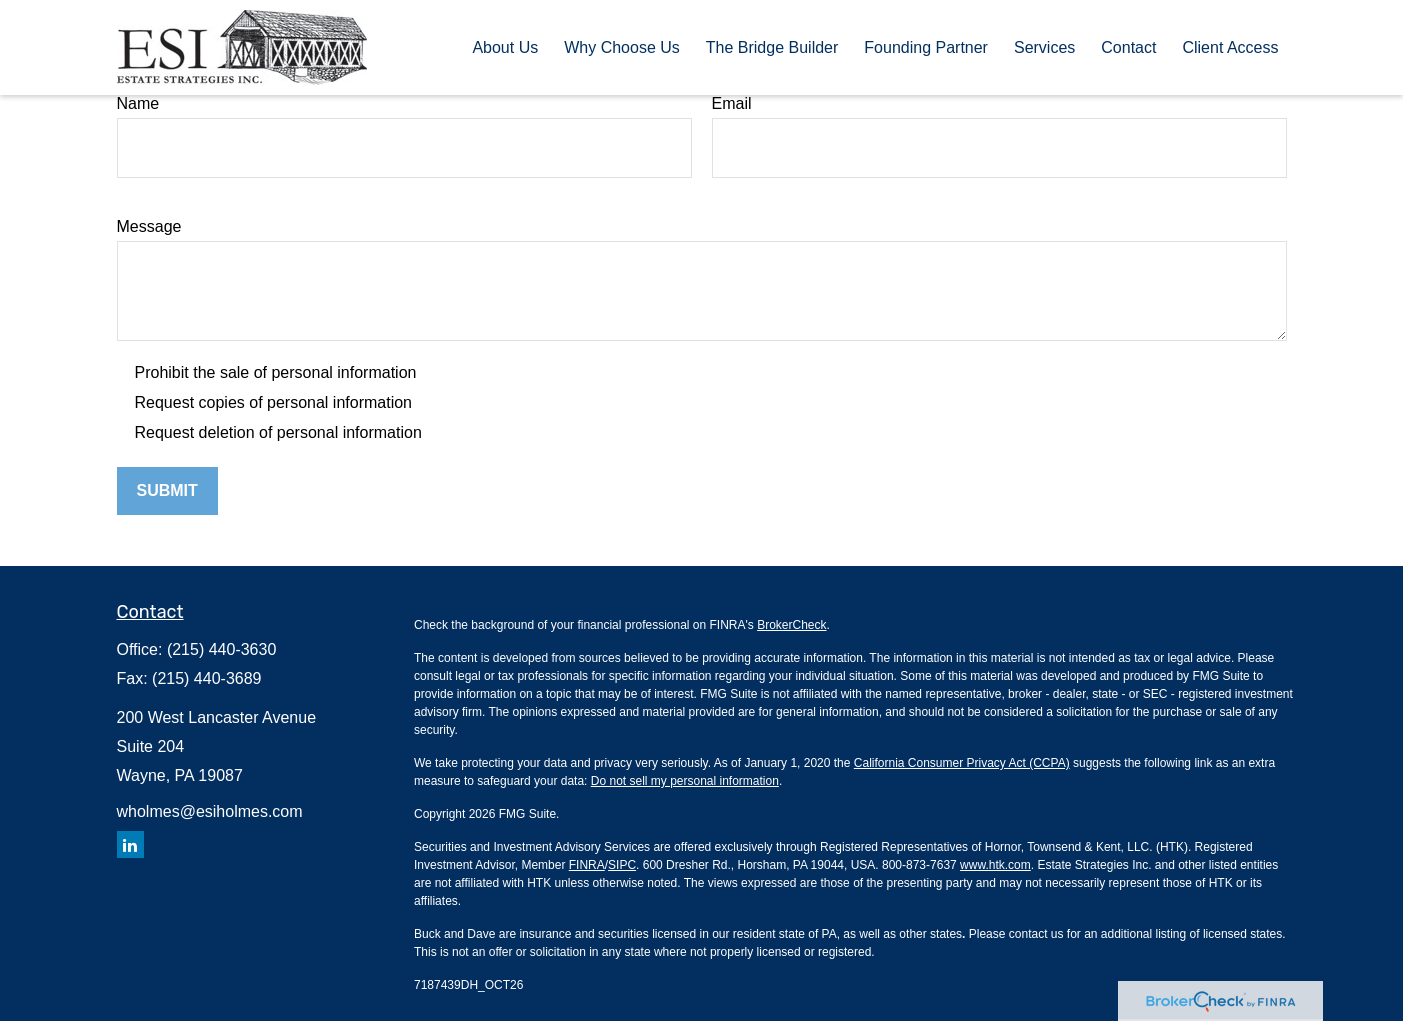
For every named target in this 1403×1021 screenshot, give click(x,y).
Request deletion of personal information (278, 432)
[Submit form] (167, 491)
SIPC (622, 865)
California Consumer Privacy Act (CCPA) (962, 763)
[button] (505, 47)
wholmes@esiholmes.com (210, 811)
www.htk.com (995, 865)
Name (138, 103)
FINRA (587, 865)
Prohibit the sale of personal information (276, 372)
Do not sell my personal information (685, 781)
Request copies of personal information (274, 402)
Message (149, 226)
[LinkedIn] (130, 844)
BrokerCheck (791, 625)
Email (732, 103)
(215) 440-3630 (221, 649)
